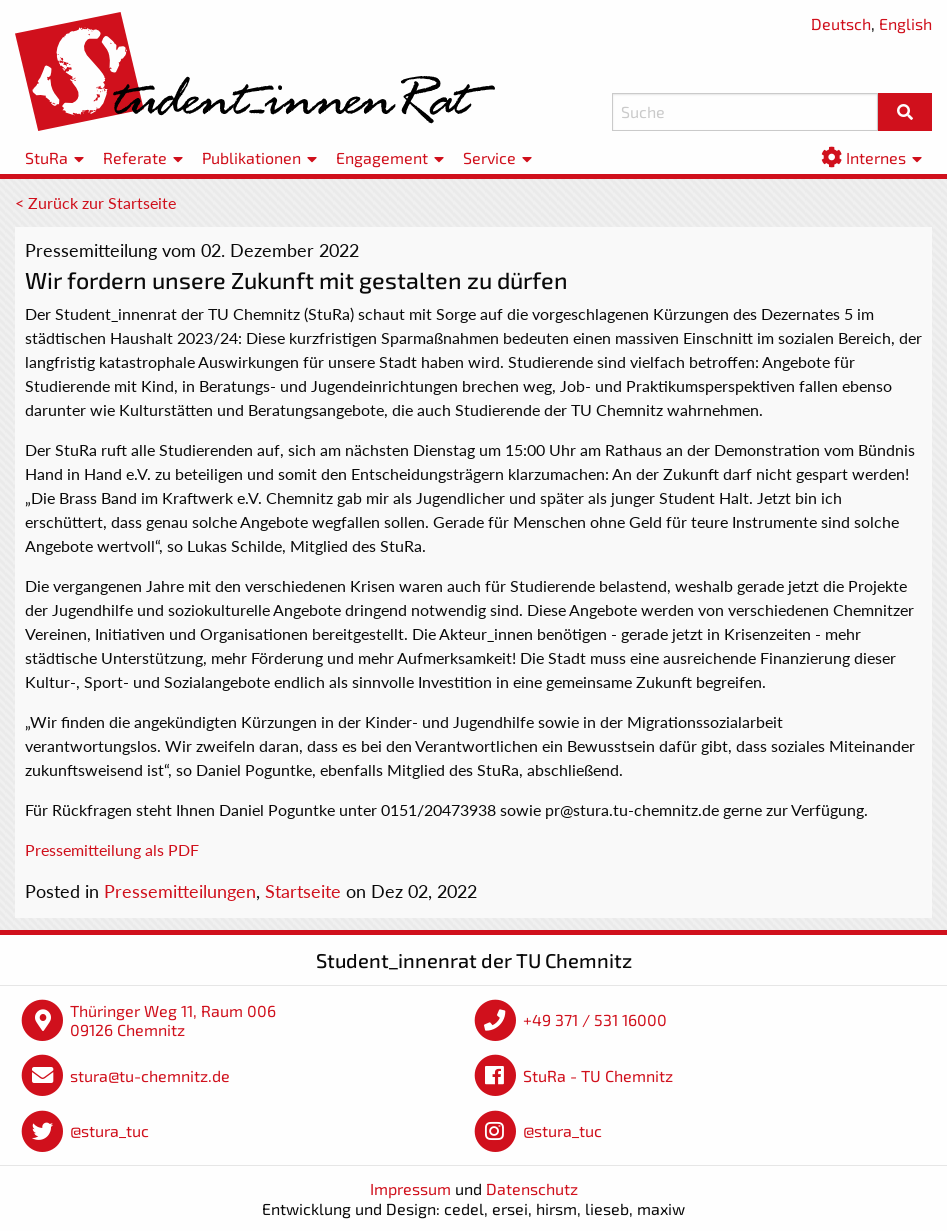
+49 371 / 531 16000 (595, 1019)
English (905, 23)
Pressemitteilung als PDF (112, 849)
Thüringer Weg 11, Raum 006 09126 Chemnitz (173, 1020)
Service (489, 157)
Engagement (382, 157)
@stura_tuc (109, 1130)
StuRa (46, 157)
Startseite (303, 891)
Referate (135, 157)
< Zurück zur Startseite (95, 202)
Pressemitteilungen (180, 891)
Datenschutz (532, 1188)
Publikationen (251, 157)
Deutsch (841, 23)
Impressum (410, 1188)
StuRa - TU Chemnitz (598, 1075)
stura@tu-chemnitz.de (150, 1075)
